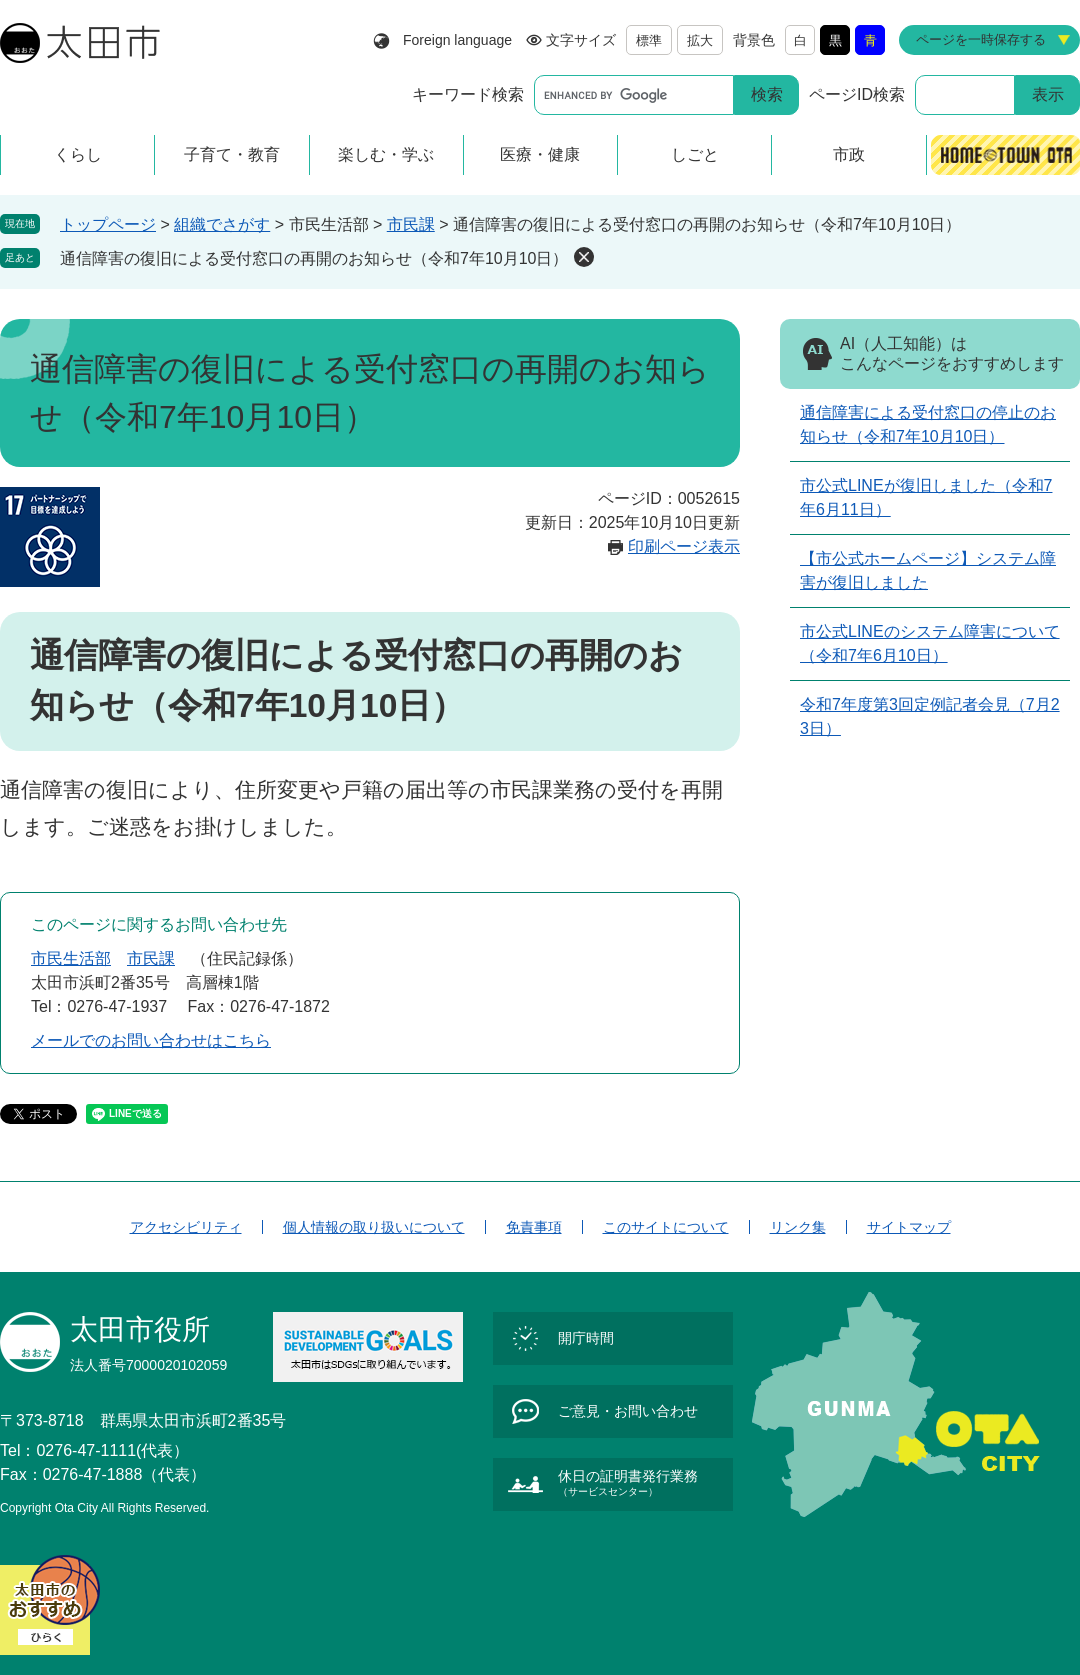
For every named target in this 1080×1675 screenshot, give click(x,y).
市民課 (411, 224)
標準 (649, 40)
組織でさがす (222, 224)
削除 (584, 257)
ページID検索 (857, 94)
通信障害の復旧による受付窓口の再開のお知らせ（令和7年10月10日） (314, 258)
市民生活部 (71, 958)
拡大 (700, 40)
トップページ (108, 224)
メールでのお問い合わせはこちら (151, 1040)
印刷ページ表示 (684, 546)
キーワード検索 (468, 94)
